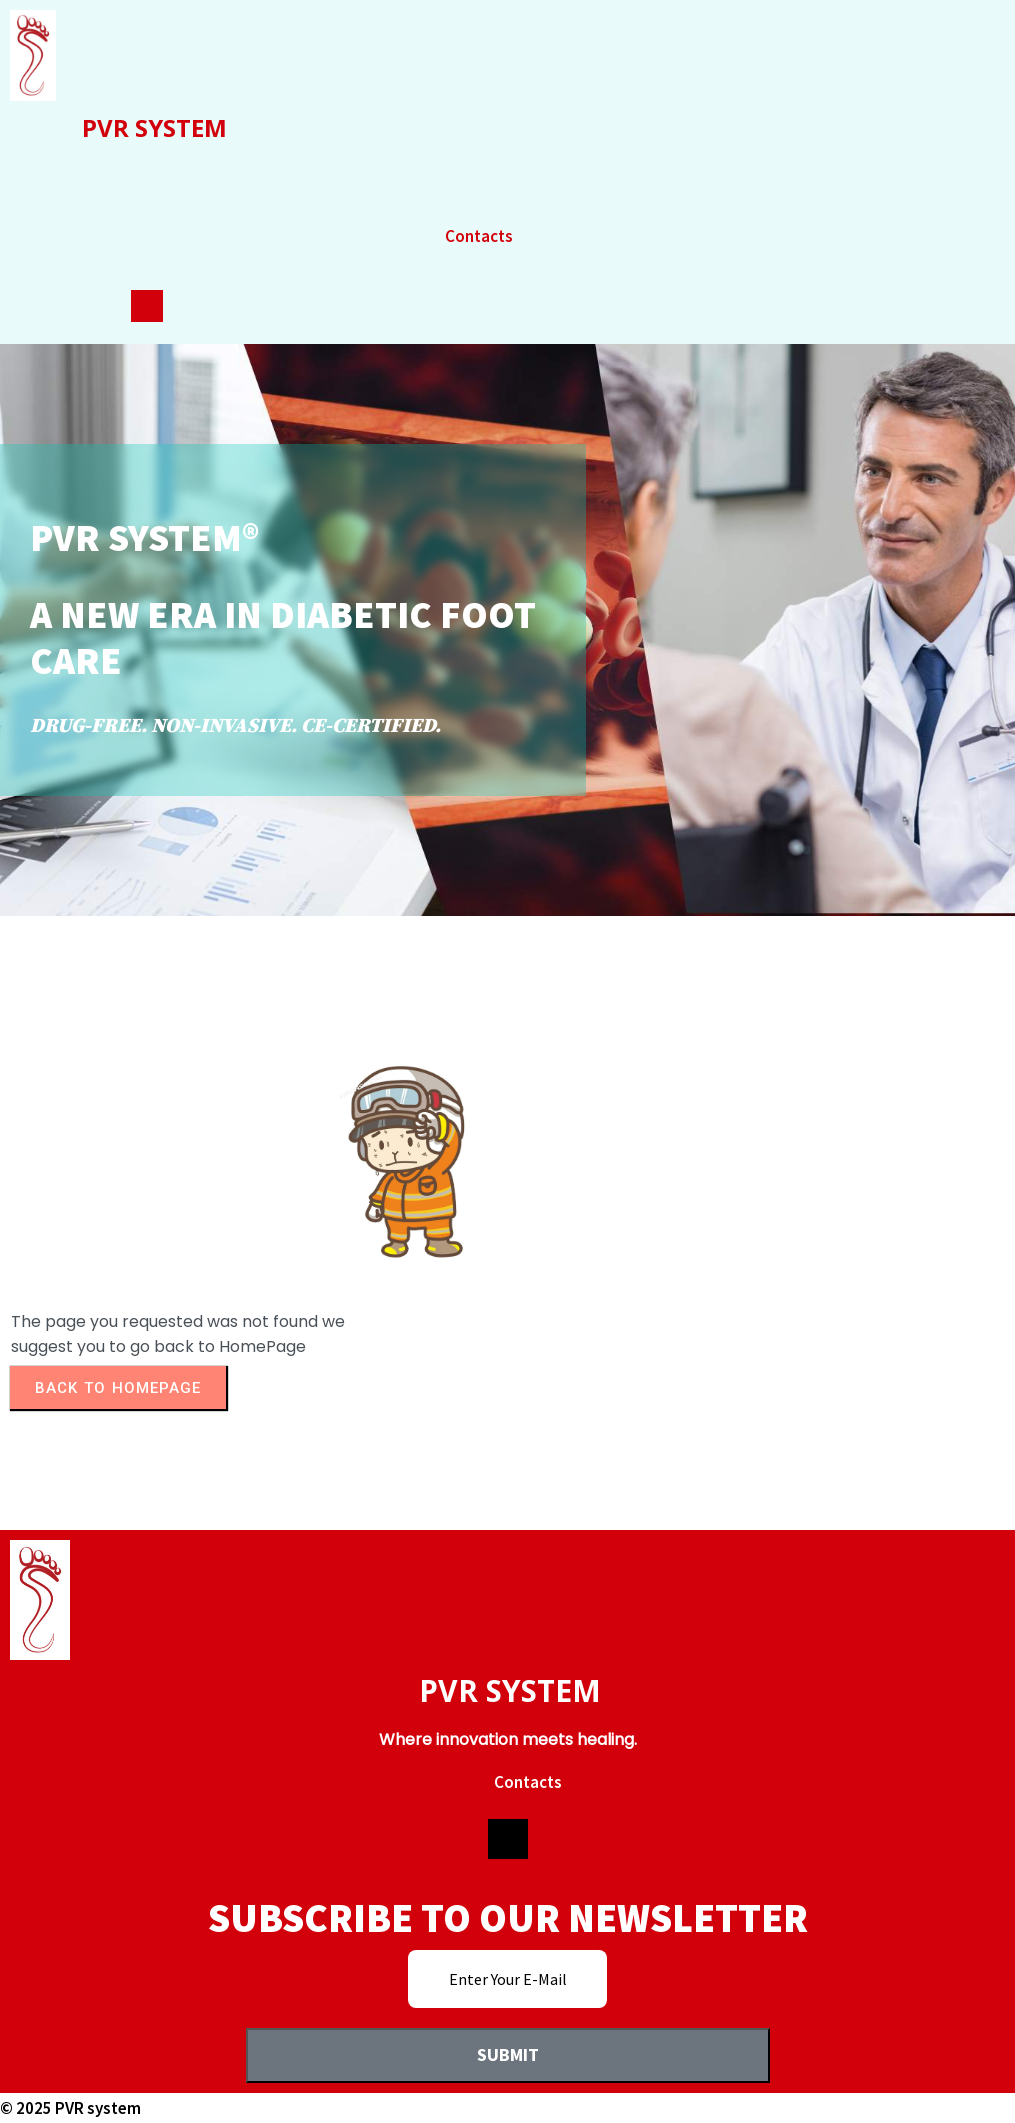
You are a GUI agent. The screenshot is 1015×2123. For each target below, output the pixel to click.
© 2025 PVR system (70, 2108)
